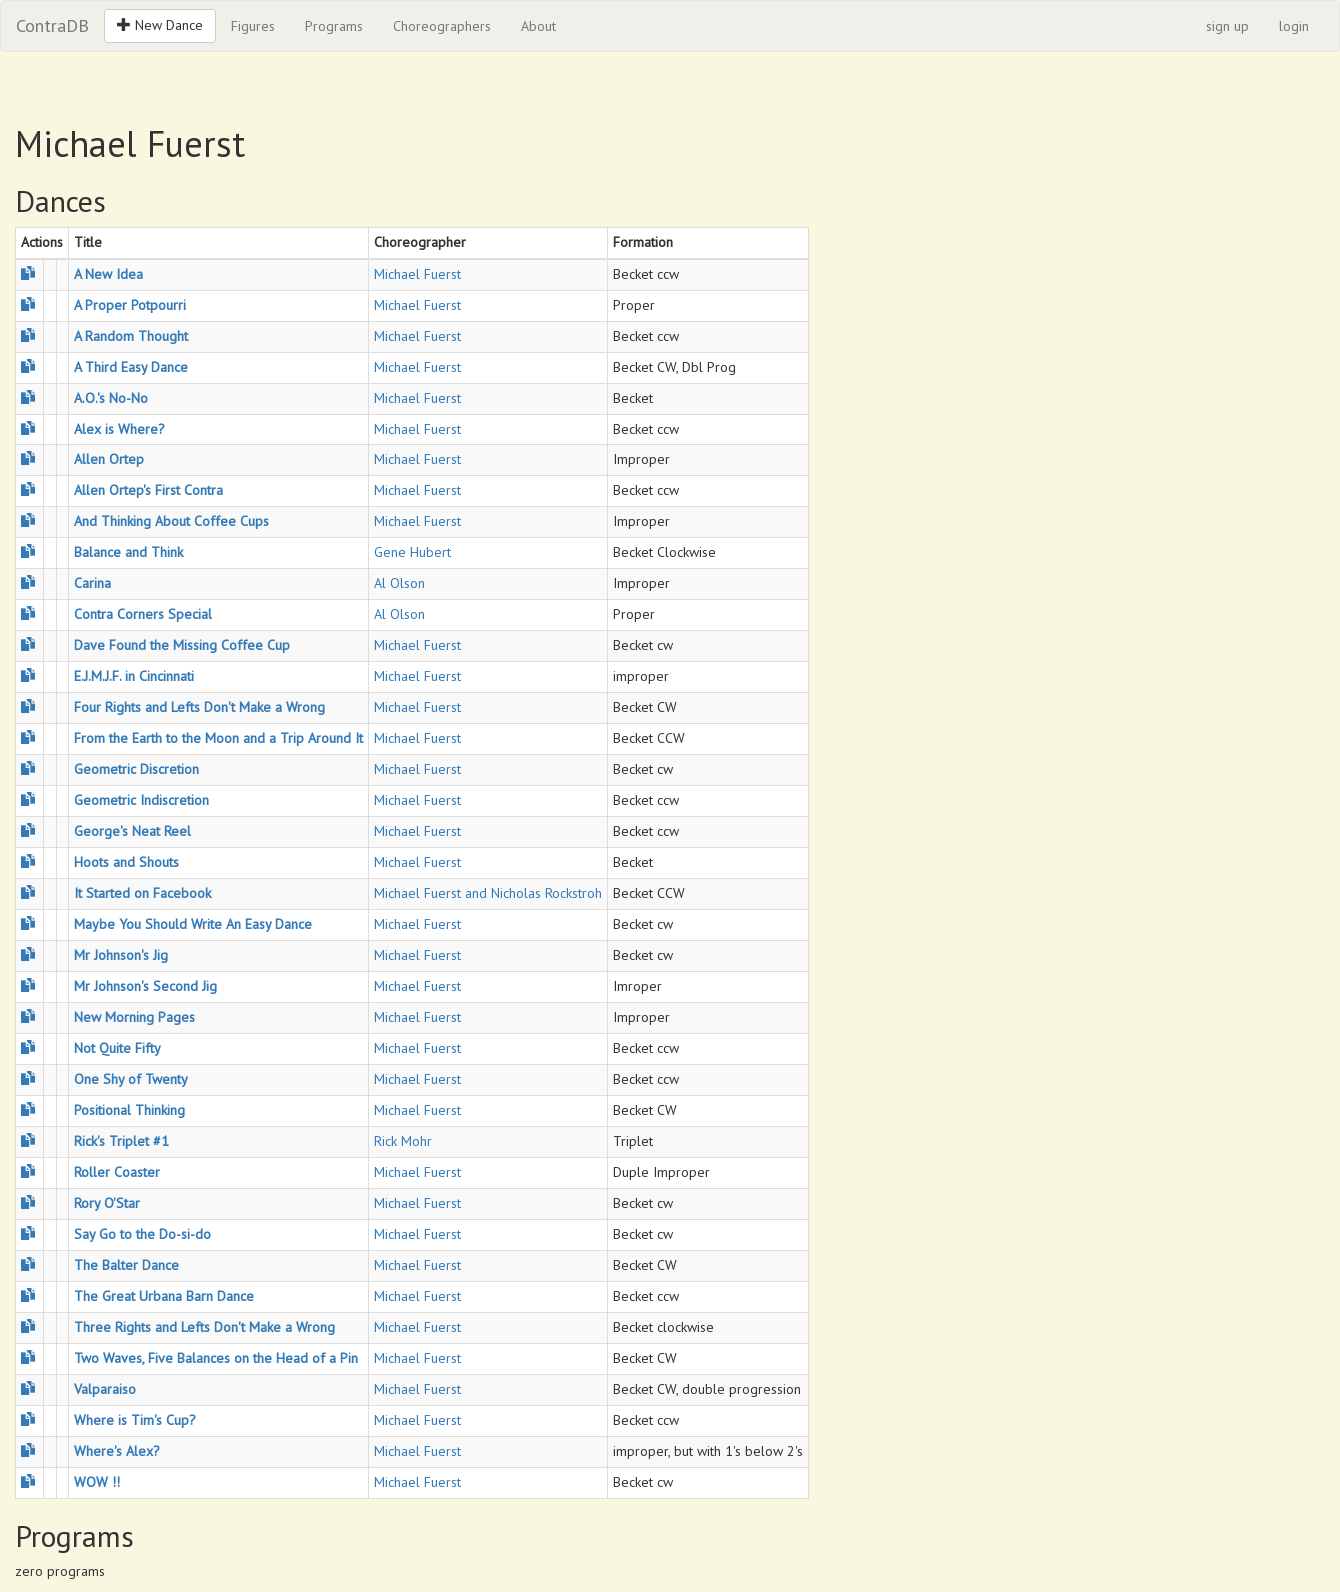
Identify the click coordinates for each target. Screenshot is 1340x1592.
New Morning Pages (134, 1017)
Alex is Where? (119, 429)
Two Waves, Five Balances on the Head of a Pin (216, 1358)
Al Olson (399, 583)
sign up (1227, 26)
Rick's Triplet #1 (121, 1141)
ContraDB (52, 25)
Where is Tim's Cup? (135, 1420)
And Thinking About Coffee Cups (171, 521)
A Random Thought (131, 336)
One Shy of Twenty (131, 1079)
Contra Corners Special (143, 614)
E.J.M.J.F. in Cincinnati (134, 676)
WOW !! (97, 1482)
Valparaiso (105, 1389)
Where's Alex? (117, 1451)
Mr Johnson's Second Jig (145, 986)
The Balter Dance (126, 1265)
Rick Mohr (403, 1141)
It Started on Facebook (142, 893)
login (1294, 26)
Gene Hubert (412, 552)
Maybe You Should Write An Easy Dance (193, 924)
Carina (92, 583)
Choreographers (442, 26)
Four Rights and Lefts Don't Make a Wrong (199, 707)
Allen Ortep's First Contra (148, 490)
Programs (334, 26)
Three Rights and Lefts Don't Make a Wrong (204, 1327)
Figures (253, 26)
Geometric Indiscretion (141, 800)
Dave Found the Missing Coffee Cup (182, 645)
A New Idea (108, 274)
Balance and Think (128, 552)
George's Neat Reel (132, 831)
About (538, 26)
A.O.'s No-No (111, 398)
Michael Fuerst (417, 274)
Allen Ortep (109, 459)
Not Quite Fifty (117, 1048)
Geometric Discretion (136, 769)
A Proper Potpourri (130, 305)
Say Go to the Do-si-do (142, 1234)
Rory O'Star (107, 1203)
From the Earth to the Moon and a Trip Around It (218, 738)
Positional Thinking (129, 1110)
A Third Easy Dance (131, 367)
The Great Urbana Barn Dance (164, 1296)
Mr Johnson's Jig (121, 955)
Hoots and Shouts (126, 862)
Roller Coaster (117, 1172)
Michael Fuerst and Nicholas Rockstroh (488, 893)
